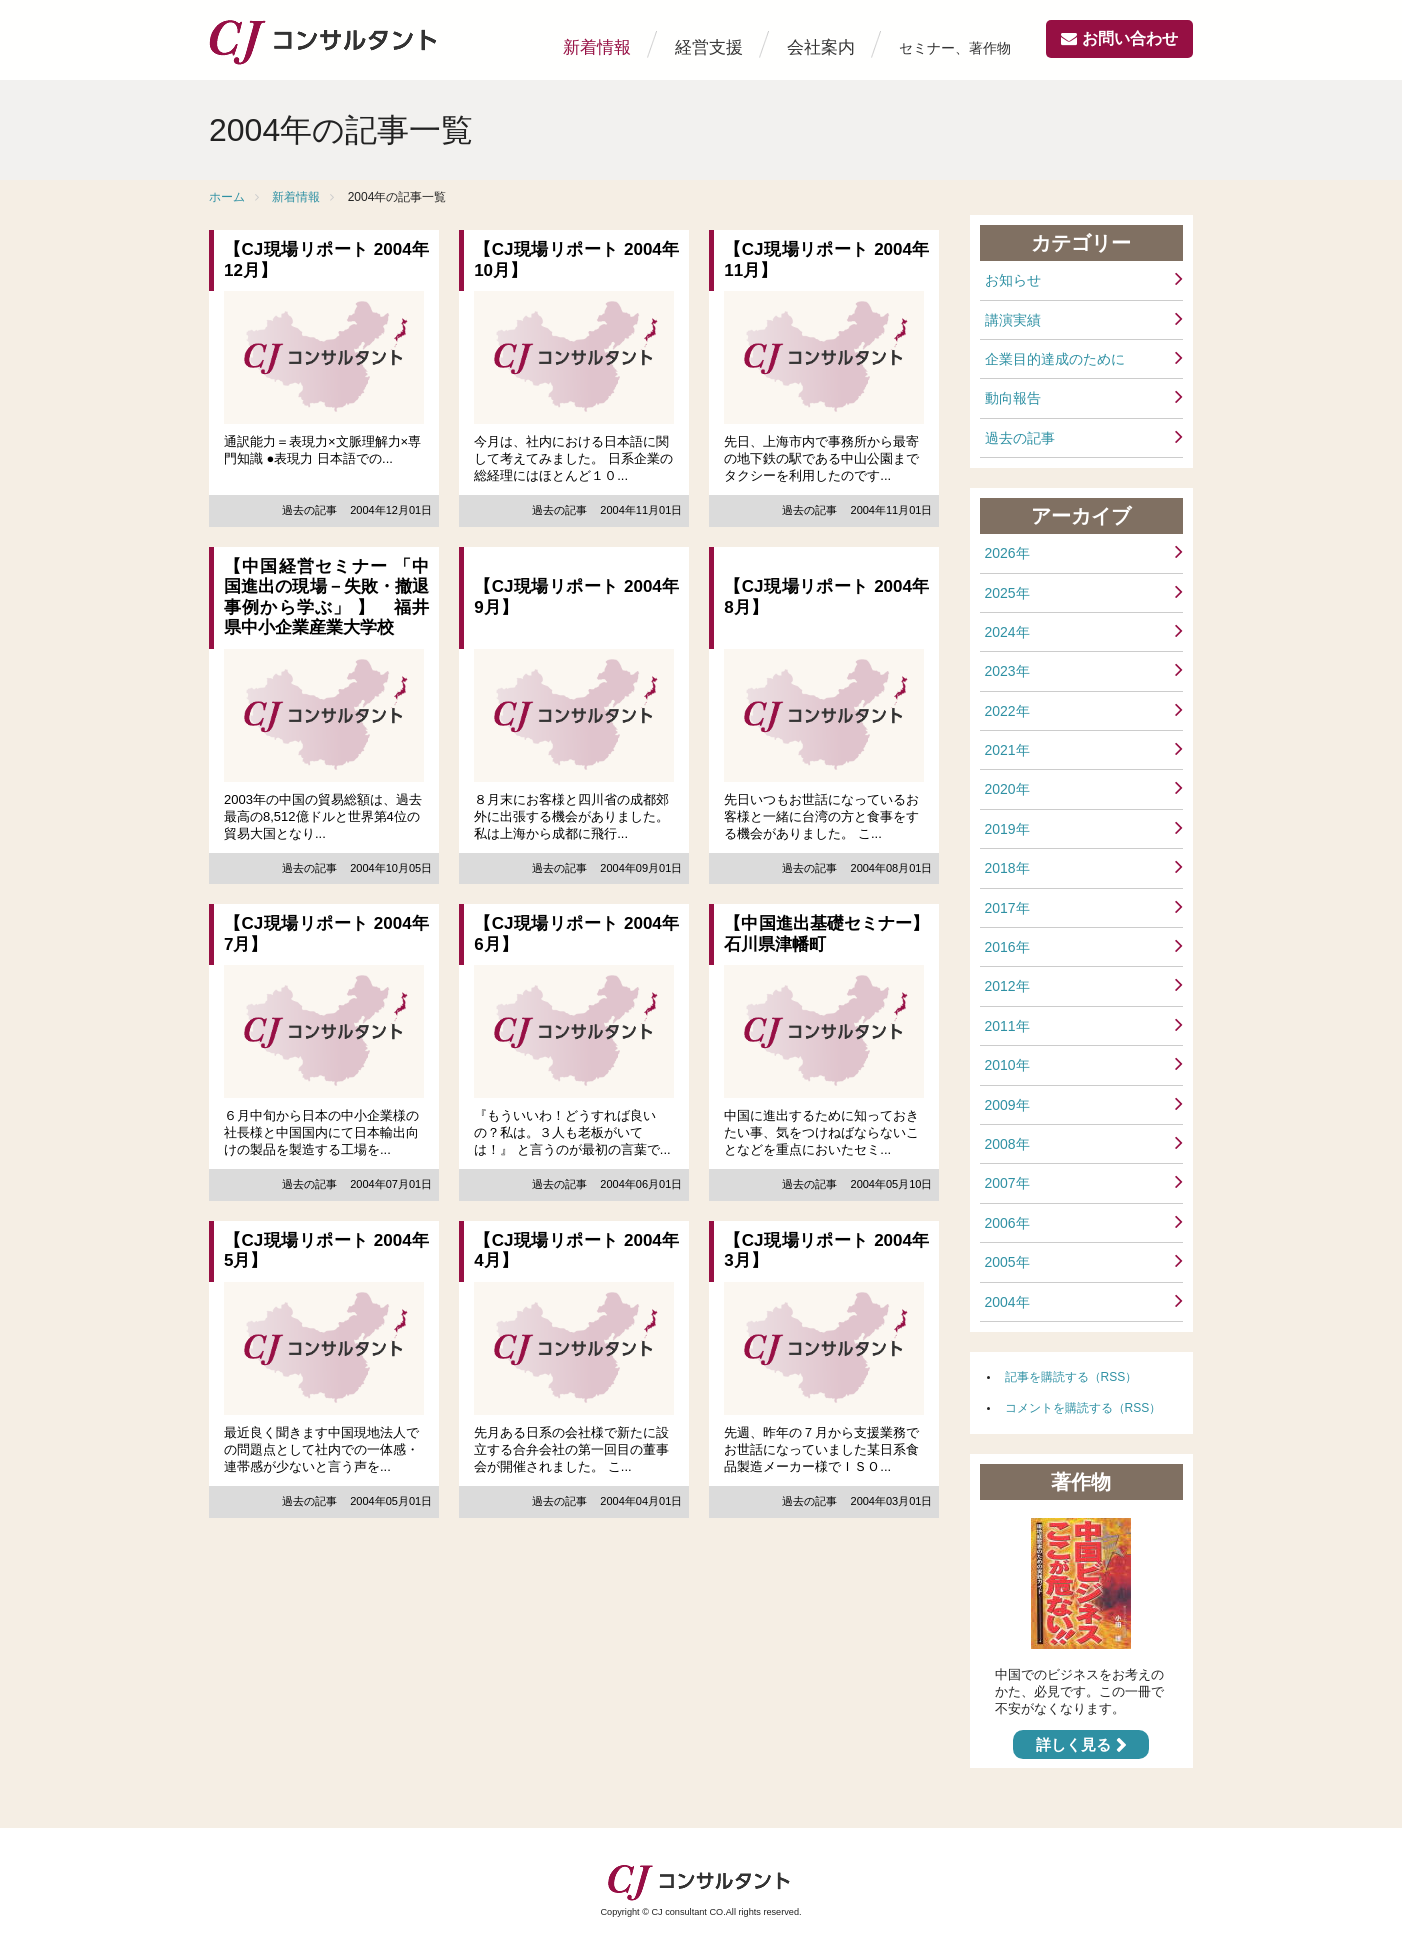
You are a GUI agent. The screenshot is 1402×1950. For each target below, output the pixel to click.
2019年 (1007, 829)
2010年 (1007, 1065)
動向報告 (1013, 398)
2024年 (1007, 632)
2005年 (1007, 1262)
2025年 (1007, 593)
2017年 (1007, 908)
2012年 (1007, 986)
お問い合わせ (1130, 38)
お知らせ (1013, 280)
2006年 (1007, 1223)
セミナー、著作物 (955, 48)
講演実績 (1013, 320)
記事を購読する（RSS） (1071, 1377)
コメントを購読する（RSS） (1083, 1408)
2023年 (1007, 671)
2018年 (1007, 868)
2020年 (1007, 789)
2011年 (1007, 1026)
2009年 (1007, 1105)
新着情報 (597, 47)
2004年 (1007, 1302)
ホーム (227, 197)
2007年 (1007, 1183)
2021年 (1007, 750)
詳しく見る (1073, 1744)
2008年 (1007, 1144)
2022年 (1007, 711)
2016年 (1007, 947)
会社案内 (821, 47)
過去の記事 (1020, 438)
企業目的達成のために (1055, 359)
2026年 (1007, 553)
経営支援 (709, 47)
